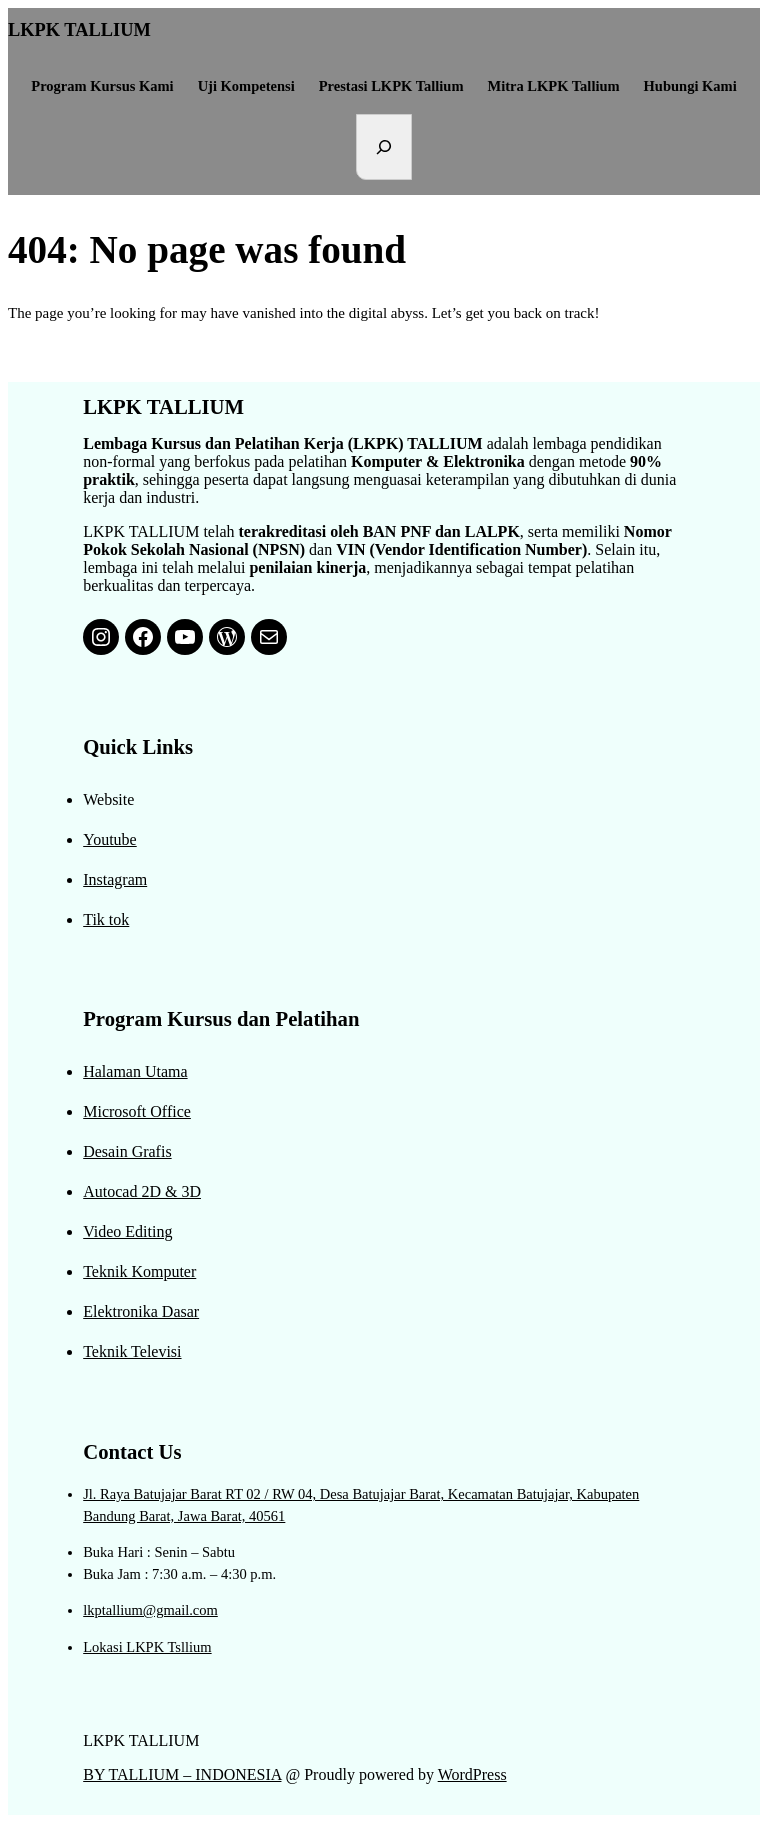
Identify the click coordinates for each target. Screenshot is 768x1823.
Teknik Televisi (132, 1351)
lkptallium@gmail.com (150, 1610)
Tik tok (106, 919)
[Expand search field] (384, 147)
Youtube (110, 839)
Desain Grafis (127, 1151)
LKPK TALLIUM (79, 30)
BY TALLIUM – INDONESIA (182, 1774)
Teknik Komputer (139, 1271)
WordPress (472, 1774)
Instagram (115, 879)
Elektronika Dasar (141, 1311)
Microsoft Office (137, 1111)
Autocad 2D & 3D (142, 1191)
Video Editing (127, 1231)
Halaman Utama (135, 1071)
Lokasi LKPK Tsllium (147, 1647)
